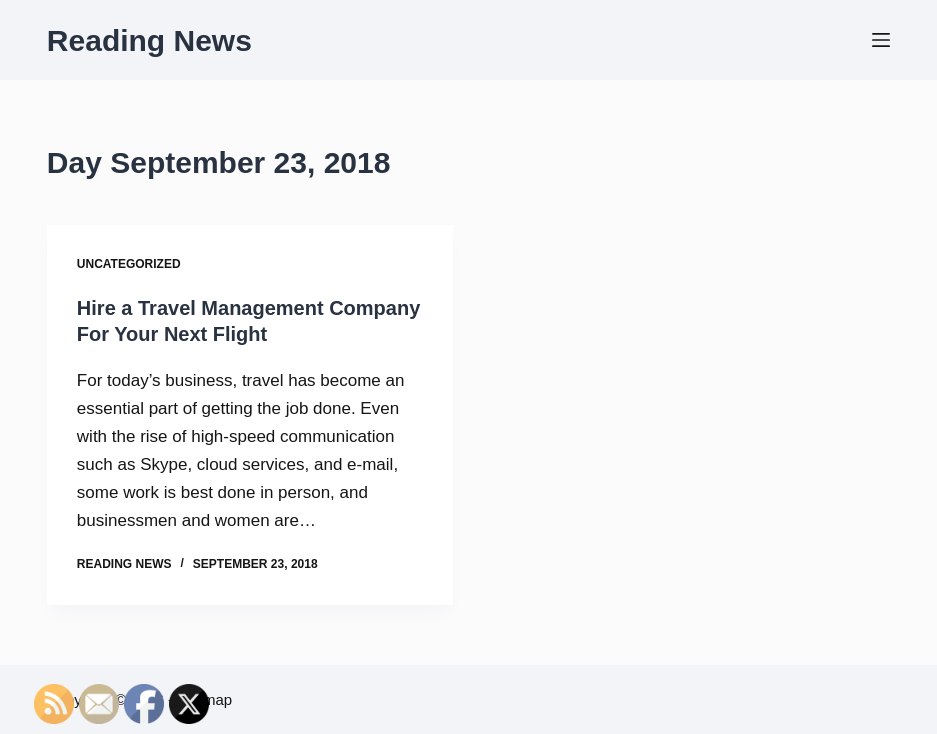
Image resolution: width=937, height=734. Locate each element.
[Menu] (881, 40)
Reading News (149, 40)
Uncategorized (129, 264)
